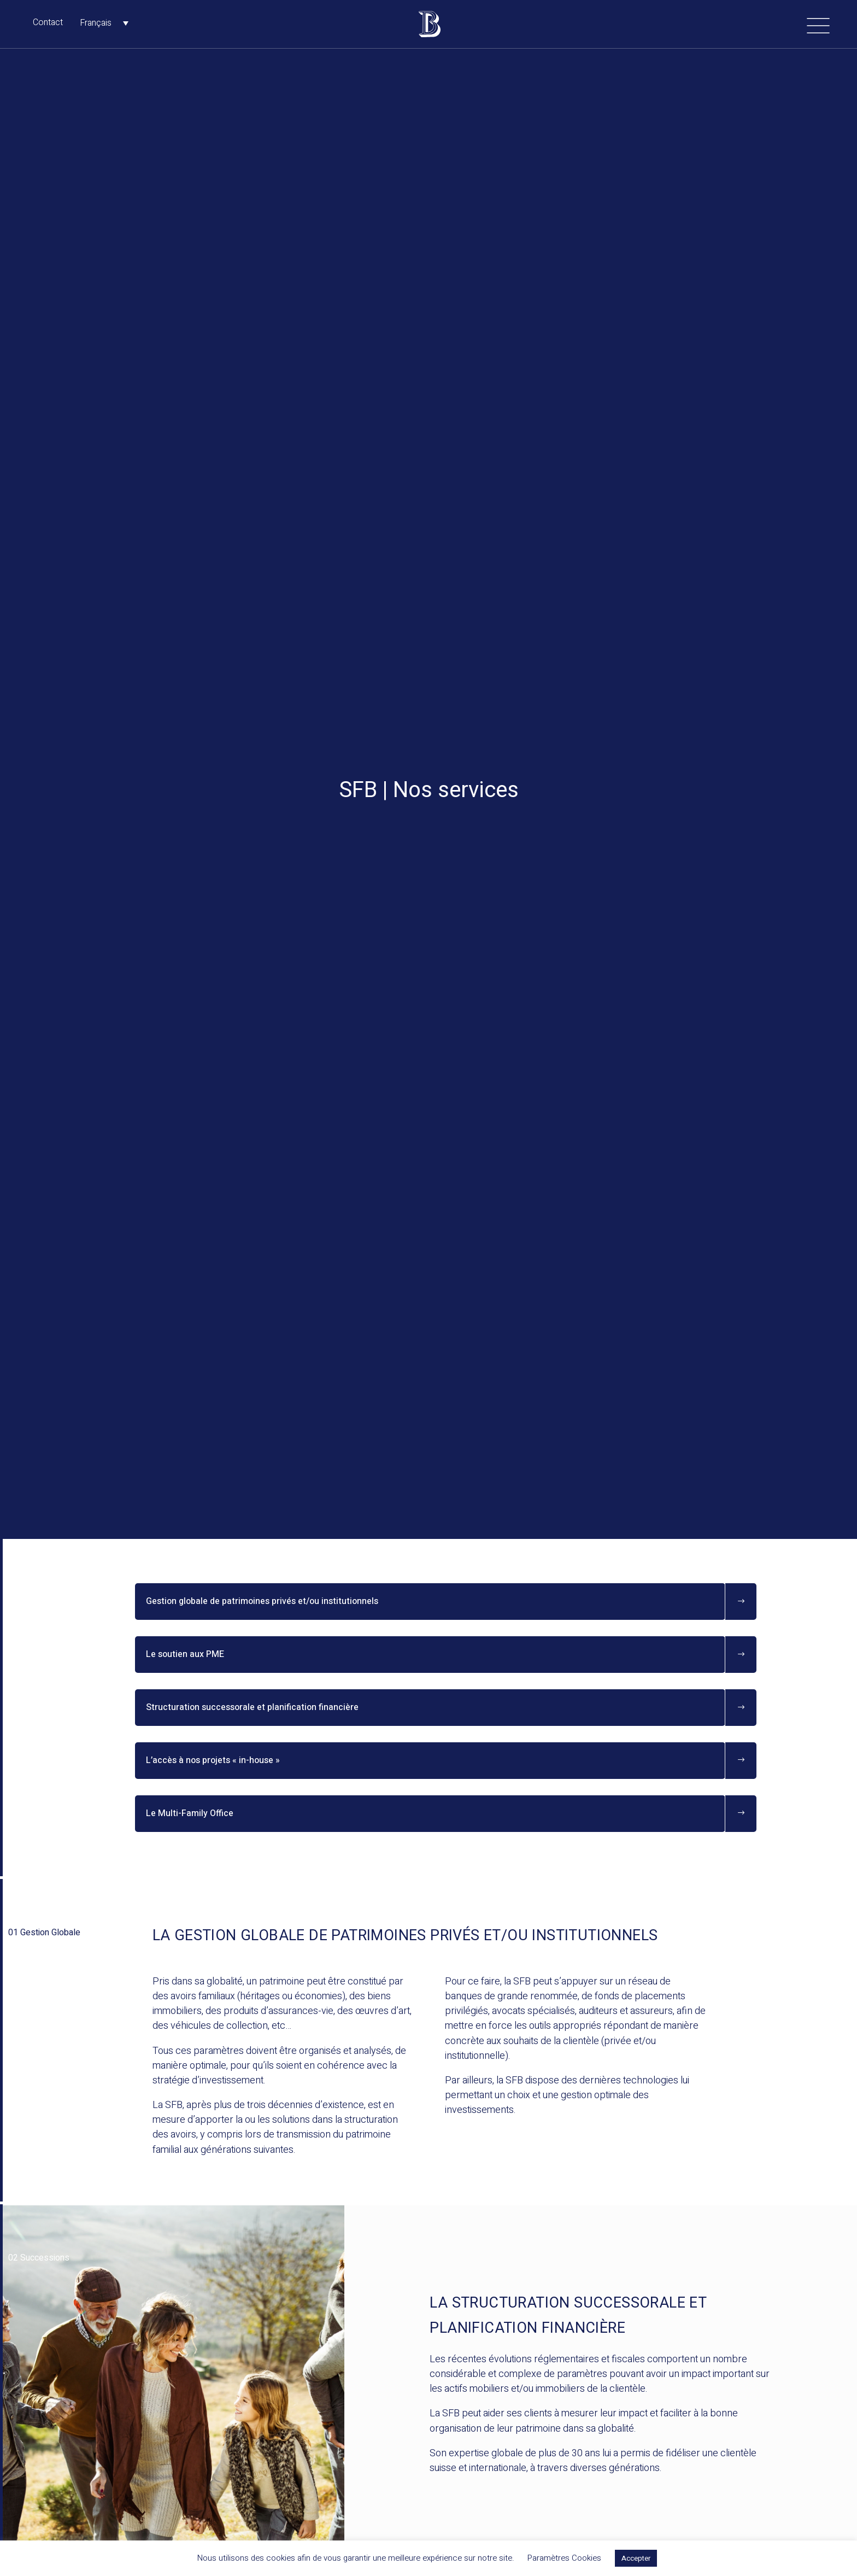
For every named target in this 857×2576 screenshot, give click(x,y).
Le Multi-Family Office (189, 1813)
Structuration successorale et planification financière (252, 1707)
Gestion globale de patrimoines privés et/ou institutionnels (262, 1601)
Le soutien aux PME (185, 1654)
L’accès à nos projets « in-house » (213, 1760)
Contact (48, 22)
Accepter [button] (635, 2558)
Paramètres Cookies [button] (564, 2558)
